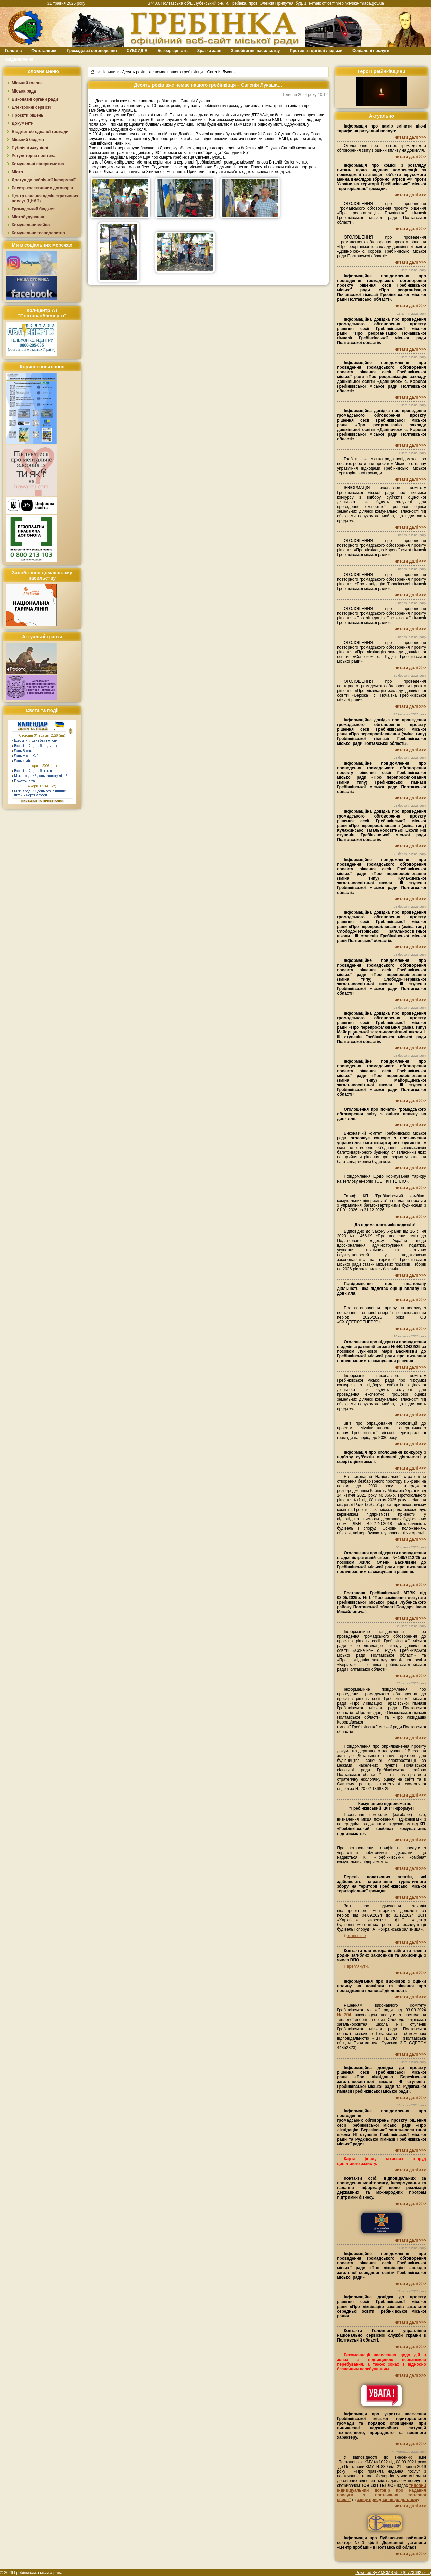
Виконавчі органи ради (35, 99)
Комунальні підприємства (38, 163)
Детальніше (355, 1935)
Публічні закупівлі (30, 147)
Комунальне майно (31, 225)
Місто (17, 172)
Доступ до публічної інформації (43, 180)
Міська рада (24, 91)
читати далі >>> (410, 137)
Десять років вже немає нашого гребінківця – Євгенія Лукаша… (181, 72)
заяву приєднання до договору (388, 2499)
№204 (344, 2014)
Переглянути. (356, 1966)
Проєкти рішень (27, 115)
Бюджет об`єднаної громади (40, 131)
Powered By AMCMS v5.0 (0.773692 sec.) (393, 2572)
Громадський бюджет (33, 209)
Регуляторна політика (33, 155)
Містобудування (28, 217)
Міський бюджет (28, 139)
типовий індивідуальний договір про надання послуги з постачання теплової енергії (381, 2492)
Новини (108, 72)
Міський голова (27, 83)
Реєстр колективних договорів (42, 188)
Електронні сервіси (31, 107)
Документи (23, 123)
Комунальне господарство (38, 233)
